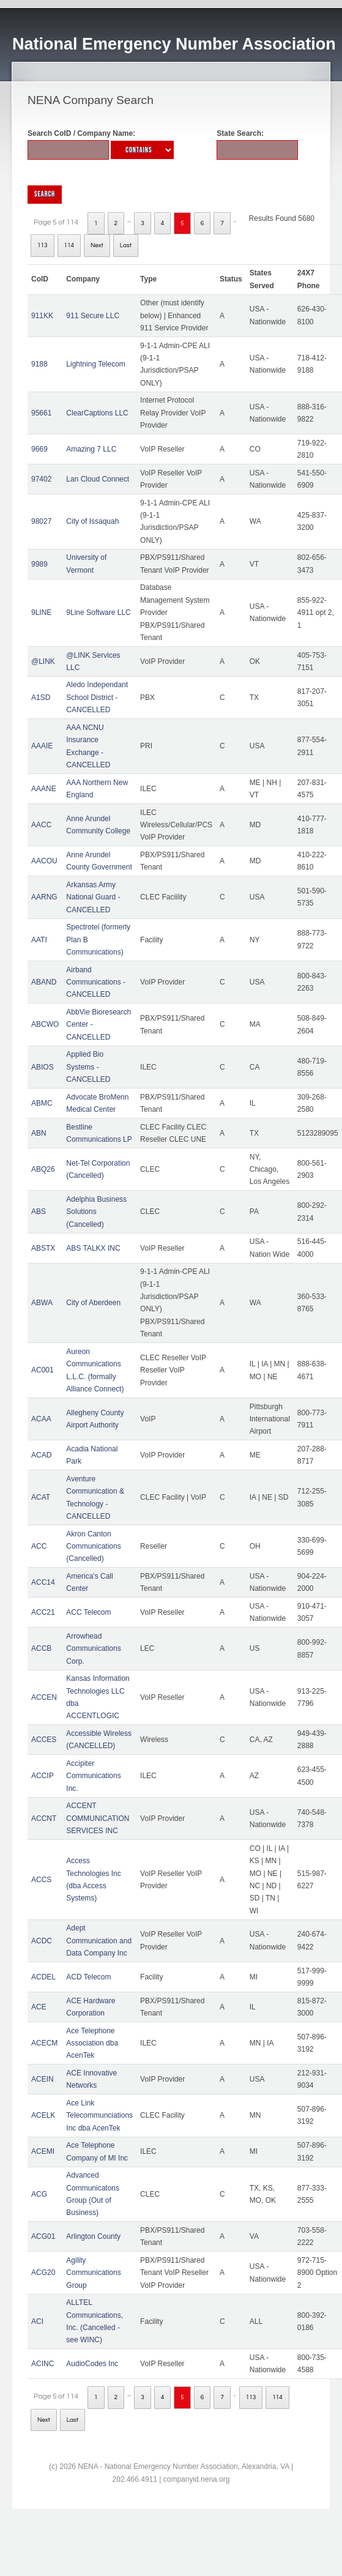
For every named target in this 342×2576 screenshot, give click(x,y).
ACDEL (43, 1977)
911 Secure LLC (92, 315)
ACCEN (44, 1697)
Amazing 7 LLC (91, 449)
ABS (38, 1211)
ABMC (42, 1103)
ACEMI (42, 2151)
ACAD (41, 1455)
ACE (38, 2007)
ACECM (44, 2043)
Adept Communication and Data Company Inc (99, 1940)
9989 (39, 564)
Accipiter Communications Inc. (93, 1776)
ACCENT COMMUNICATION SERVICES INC (97, 1818)
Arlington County (93, 2236)
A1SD (40, 697)
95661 (41, 413)
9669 (39, 449)
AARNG (44, 897)
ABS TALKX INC (93, 1248)
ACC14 (43, 1582)
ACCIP (42, 1775)
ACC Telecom (88, 1612)
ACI (37, 2321)
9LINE (41, 612)
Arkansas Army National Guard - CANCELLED (93, 897)
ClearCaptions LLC (97, 413)
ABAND (43, 982)
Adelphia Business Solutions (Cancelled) (96, 1212)
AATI (39, 940)
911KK (42, 315)
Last (126, 245)
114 (69, 245)
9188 (39, 364)
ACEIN (42, 2079)
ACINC (42, 2363)
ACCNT (43, 1818)
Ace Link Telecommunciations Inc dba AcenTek (99, 2115)
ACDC (41, 1941)
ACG (39, 2194)
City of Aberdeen (93, 1302)
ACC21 (43, 1612)
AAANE (43, 788)
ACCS (41, 1879)
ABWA (42, 1302)
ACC (38, 1546)
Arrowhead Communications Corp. (93, 1649)
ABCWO (45, 1024)
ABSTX (43, 1248)
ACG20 (43, 2272)
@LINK (43, 661)
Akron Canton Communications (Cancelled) (93, 1546)
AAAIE (42, 746)
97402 (41, 479)
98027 (41, 521)
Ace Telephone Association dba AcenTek (92, 2043)
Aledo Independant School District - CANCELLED (97, 697)
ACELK (43, 2115)
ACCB (41, 1648)
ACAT (40, 1497)
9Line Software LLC (98, 612)
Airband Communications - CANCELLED (95, 982)
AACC (41, 825)
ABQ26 (43, 1169)
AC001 (42, 1370)
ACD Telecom (88, 1977)
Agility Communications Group (93, 2273)
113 (42, 245)
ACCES (43, 1739)
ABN (38, 1133)
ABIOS (42, 1067)
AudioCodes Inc (92, 2363)
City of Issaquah (92, 521)
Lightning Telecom (95, 364)
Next (97, 245)
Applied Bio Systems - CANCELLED (88, 1067)
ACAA (41, 1419)
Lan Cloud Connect (97, 479)
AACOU (44, 861)
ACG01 (43, 2236)
